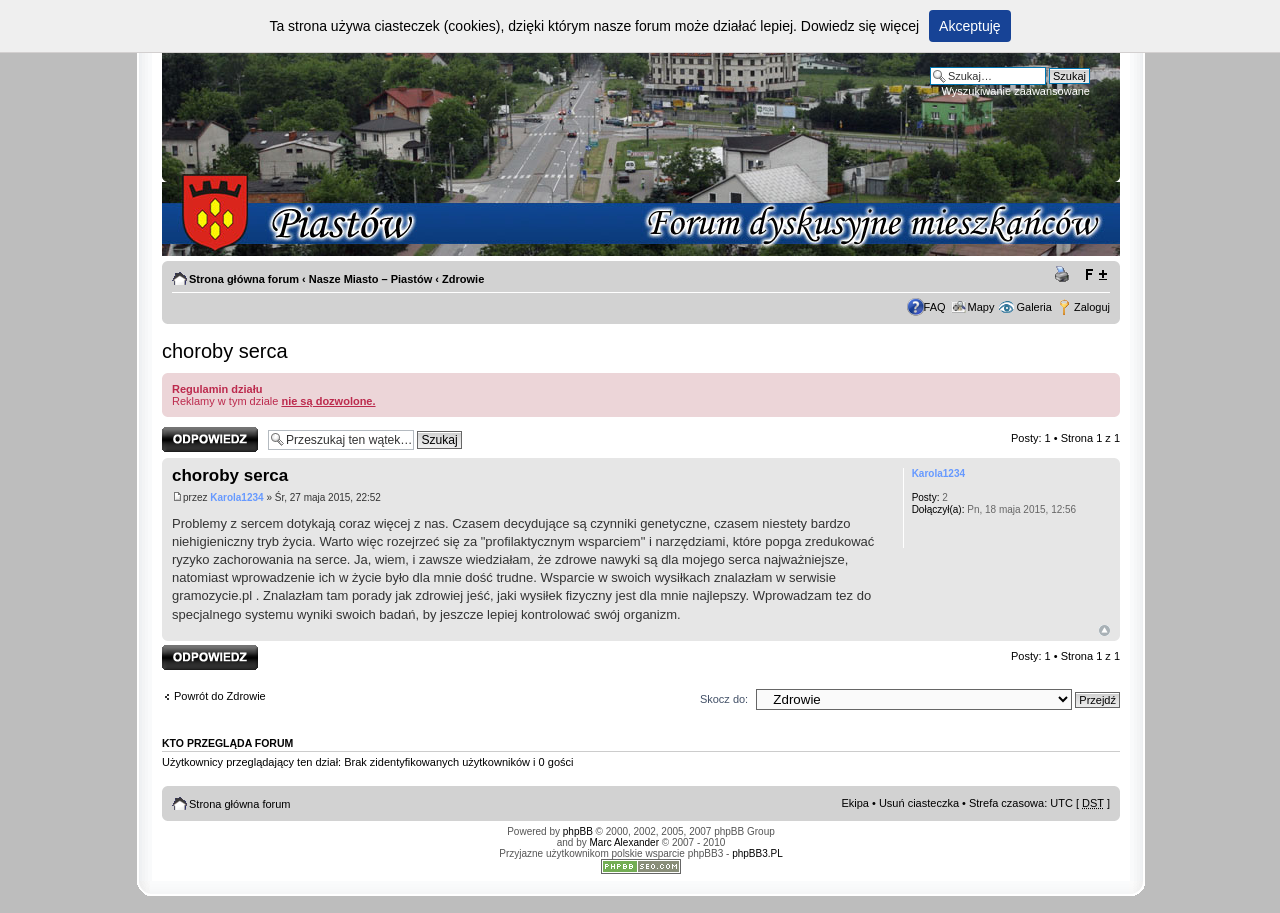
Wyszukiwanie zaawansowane (1016, 91)
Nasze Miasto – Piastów (371, 279)
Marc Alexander (624, 842)
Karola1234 (236, 497)
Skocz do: (724, 699)
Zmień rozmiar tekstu (1095, 275)
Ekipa (855, 803)
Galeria (1033, 307)
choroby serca (225, 351)
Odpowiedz (210, 439)
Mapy (981, 307)
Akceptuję (969, 26)
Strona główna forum (244, 279)
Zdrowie (463, 279)
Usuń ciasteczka (919, 803)
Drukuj (1065, 275)
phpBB (578, 831)
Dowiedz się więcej (860, 26)
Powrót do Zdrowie (220, 696)
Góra (1104, 630)
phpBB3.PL (757, 853)
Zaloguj (1092, 307)
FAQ (935, 307)
